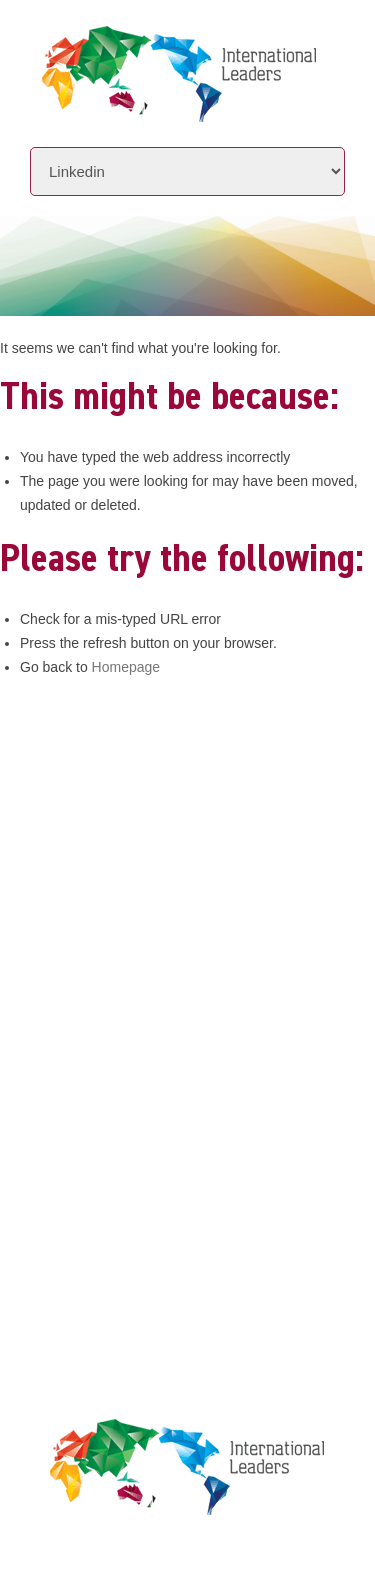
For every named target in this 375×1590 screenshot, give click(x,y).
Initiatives (73, 968)
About (54, 930)
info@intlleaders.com (149, 834)
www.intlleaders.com (105, 862)
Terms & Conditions (107, 1198)
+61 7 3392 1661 (131, 806)
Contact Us (75, 1044)
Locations (70, 1006)
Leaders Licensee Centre (124, 1122)
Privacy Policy (87, 1160)
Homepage (126, 667)
